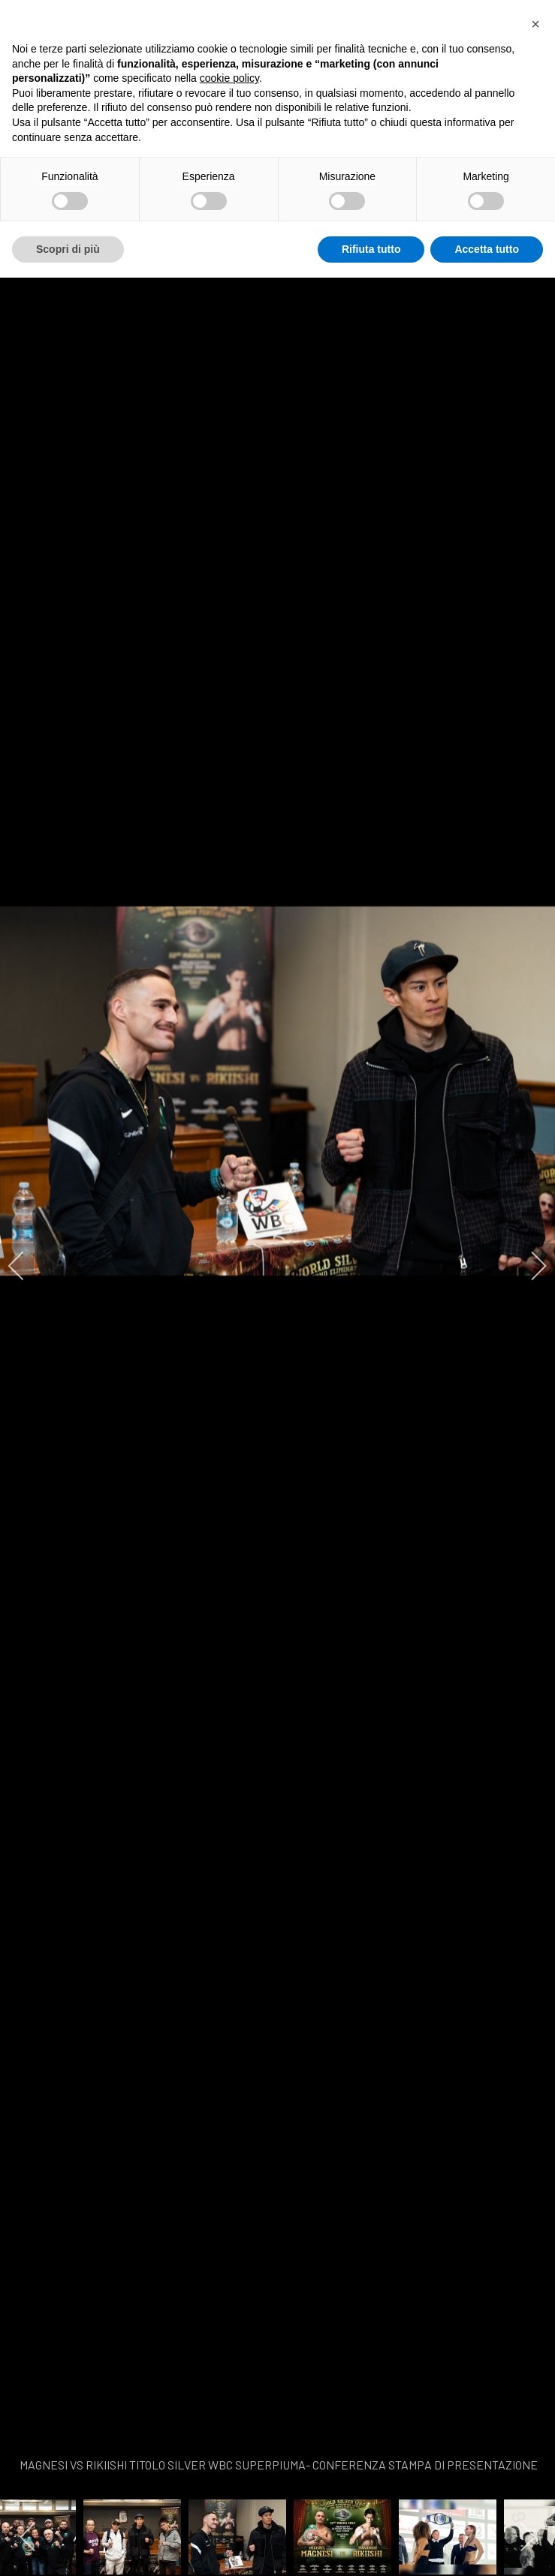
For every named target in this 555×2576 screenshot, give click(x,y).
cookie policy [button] (229, 78)
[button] (535, 24)
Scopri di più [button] (68, 249)
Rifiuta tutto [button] (371, 249)
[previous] (26, 1266)
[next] (528, 1266)
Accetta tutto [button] (486, 249)
